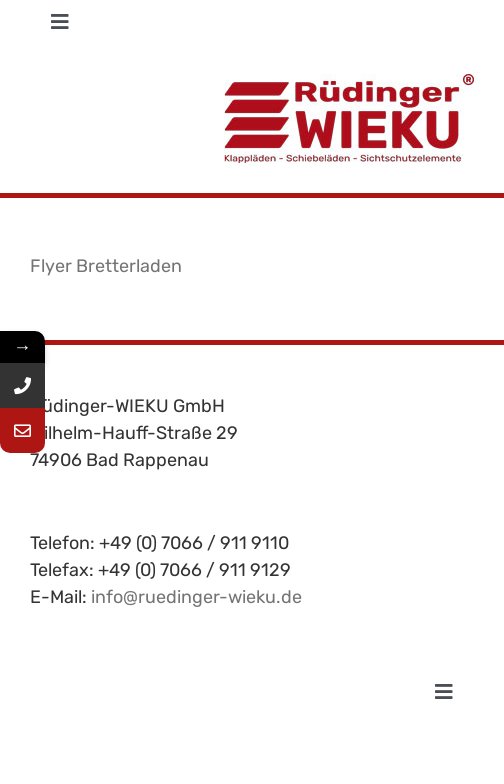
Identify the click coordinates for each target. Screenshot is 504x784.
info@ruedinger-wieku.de (196, 597)
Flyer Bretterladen (106, 266)
